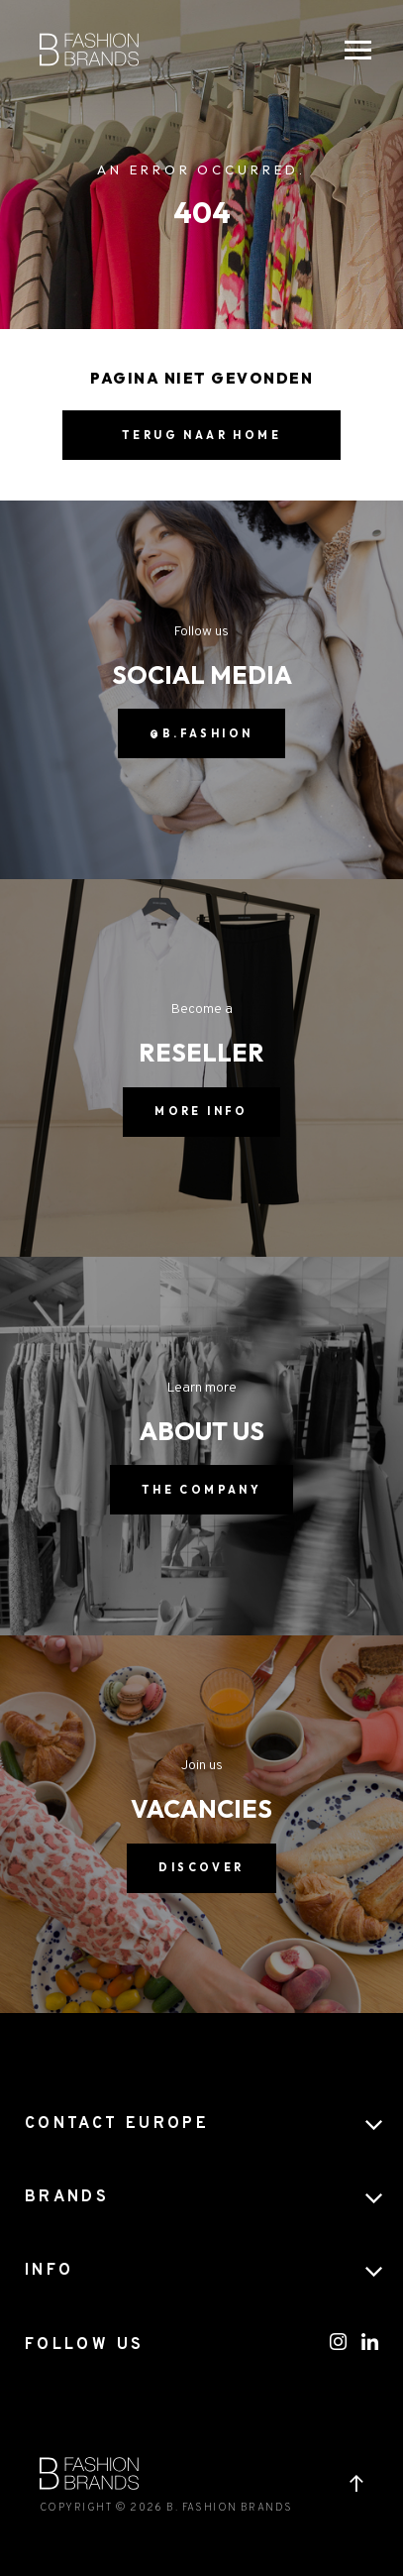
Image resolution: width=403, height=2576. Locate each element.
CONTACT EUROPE (117, 2124)
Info (49, 2271)
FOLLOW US (84, 2345)
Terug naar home (201, 435)
